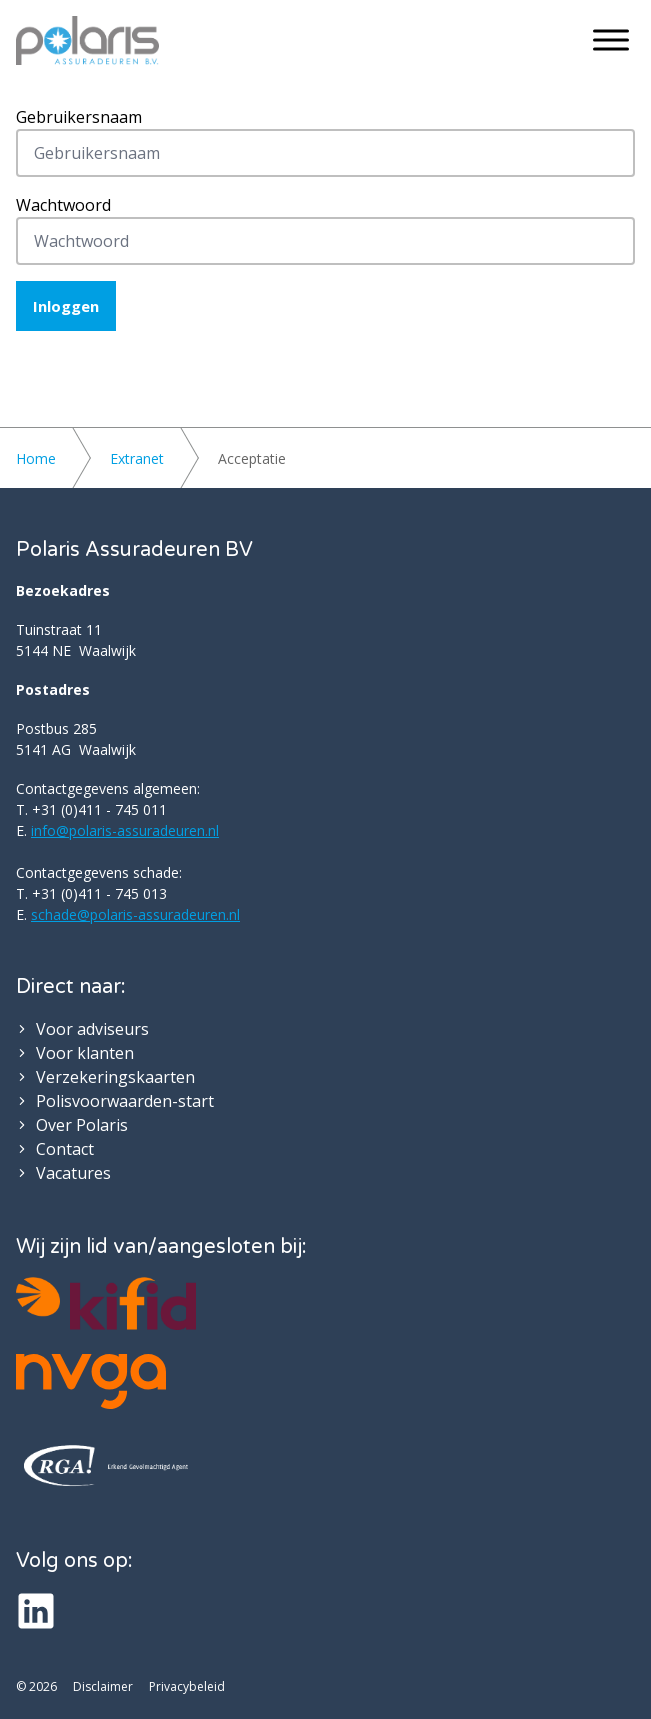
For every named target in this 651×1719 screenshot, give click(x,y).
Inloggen (66, 306)
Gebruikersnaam (79, 117)
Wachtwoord (63, 205)
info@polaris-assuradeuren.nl (125, 830)
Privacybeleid (187, 1687)
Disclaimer (103, 1687)
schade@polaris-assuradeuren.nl (135, 914)
